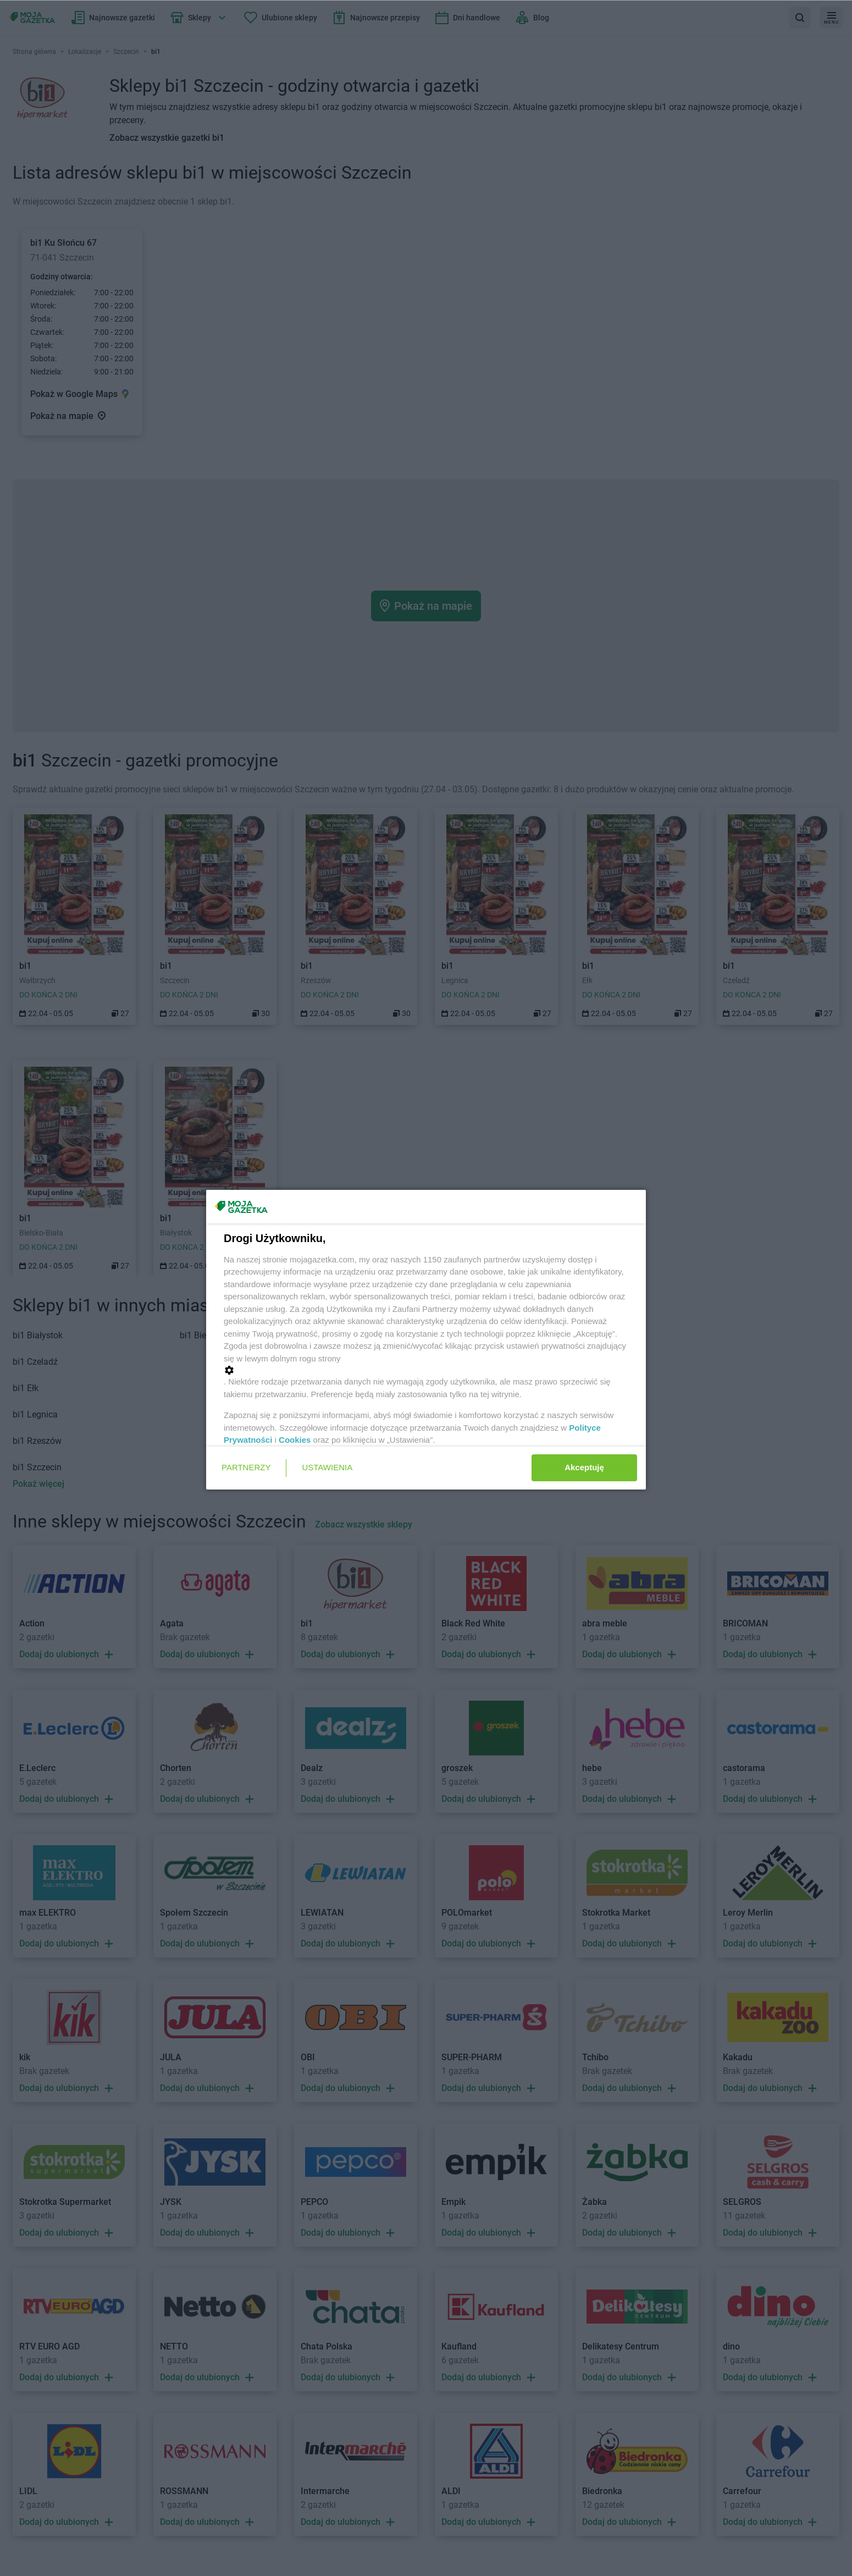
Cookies (295, 1439)
